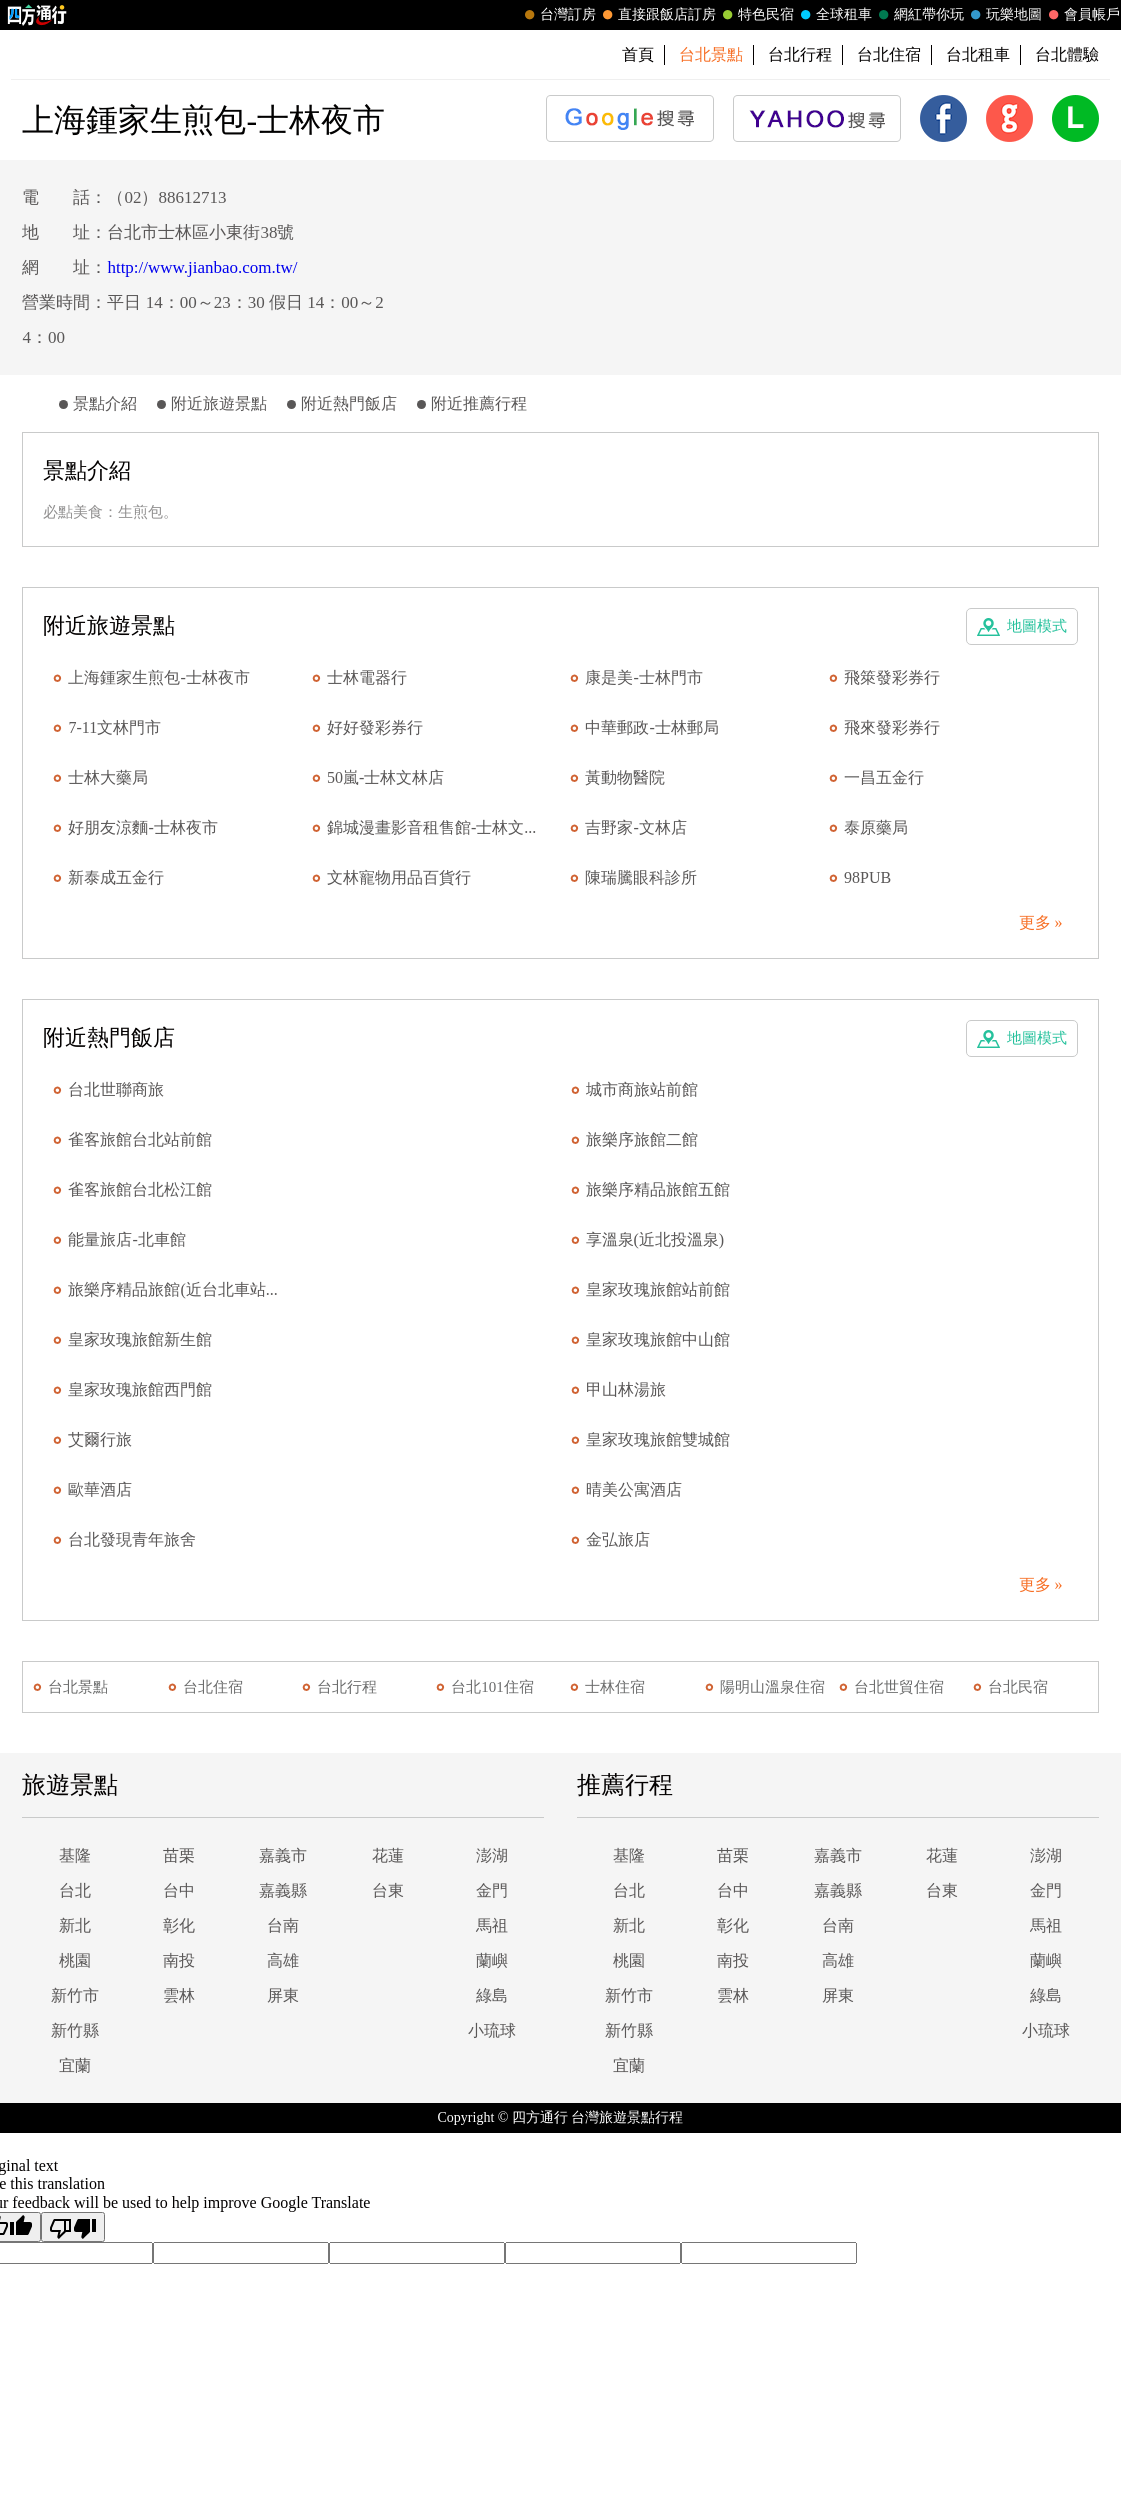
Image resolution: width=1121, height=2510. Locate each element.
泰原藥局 (876, 827)
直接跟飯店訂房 (657, 15)
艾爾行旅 (100, 1439)
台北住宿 (889, 54)
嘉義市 (283, 1855)
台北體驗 (1067, 54)
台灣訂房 (558, 15)
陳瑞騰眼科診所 (641, 877)
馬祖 (492, 1925)
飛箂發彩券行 (892, 677)
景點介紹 (105, 403)
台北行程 (800, 54)
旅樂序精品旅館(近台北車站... (172, 1289)
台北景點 (78, 1687)
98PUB (867, 877)
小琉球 (492, 2030)
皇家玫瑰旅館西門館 (140, 1389)
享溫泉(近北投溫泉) (655, 1239)
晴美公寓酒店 (634, 1489)
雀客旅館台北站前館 (140, 1139)
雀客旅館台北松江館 (140, 1189)
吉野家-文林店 (635, 827)
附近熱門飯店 (349, 403)
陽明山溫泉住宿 (772, 1687)
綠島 (492, 1995)
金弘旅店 (618, 1539)
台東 (388, 1890)
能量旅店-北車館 (126, 1239)
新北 (75, 1925)
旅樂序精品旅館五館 (658, 1189)
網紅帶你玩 (919, 15)
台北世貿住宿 (899, 1687)
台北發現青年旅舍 (132, 1539)
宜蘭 (75, 2065)
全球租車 (834, 15)
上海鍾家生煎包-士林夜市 (158, 677)
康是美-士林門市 (643, 677)
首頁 (638, 54)
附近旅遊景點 (219, 403)
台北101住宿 (492, 1687)
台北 (75, 1890)
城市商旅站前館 (642, 1089)
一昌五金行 (884, 777)
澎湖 (492, 1855)
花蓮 (388, 1855)
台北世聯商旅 (116, 1089)
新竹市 (75, 1995)
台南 (283, 1925)
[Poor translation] (73, 2227)
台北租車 (978, 54)
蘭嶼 (492, 1960)
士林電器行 (367, 677)
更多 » (1041, 922)
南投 (179, 1960)
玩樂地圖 (1004, 15)
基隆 (75, 1855)
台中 (179, 1890)
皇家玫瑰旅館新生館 (140, 1339)
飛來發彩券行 (892, 727)
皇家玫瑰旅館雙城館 (658, 1439)
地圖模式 (1037, 626)
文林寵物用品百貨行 (399, 877)
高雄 (283, 1960)
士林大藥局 (108, 777)
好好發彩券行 (375, 727)
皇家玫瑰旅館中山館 (658, 1339)
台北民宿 (1018, 1687)
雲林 (179, 1995)
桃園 (75, 1960)
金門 (492, 1890)
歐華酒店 (100, 1489)
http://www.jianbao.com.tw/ (202, 267)
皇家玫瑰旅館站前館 (658, 1289)
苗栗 (179, 1855)
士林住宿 (615, 1687)
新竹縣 (75, 2030)
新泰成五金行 (116, 877)
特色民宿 (756, 15)
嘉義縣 (283, 1890)
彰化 (179, 1925)
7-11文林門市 (114, 727)
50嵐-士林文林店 (385, 777)
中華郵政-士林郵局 (651, 727)
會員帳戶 (1082, 15)
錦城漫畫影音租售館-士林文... (431, 827)
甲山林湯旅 (626, 1389)
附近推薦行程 (479, 403)
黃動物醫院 (625, 777)
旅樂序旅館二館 (642, 1139)
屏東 (283, 1995)
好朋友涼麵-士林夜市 (142, 827)
